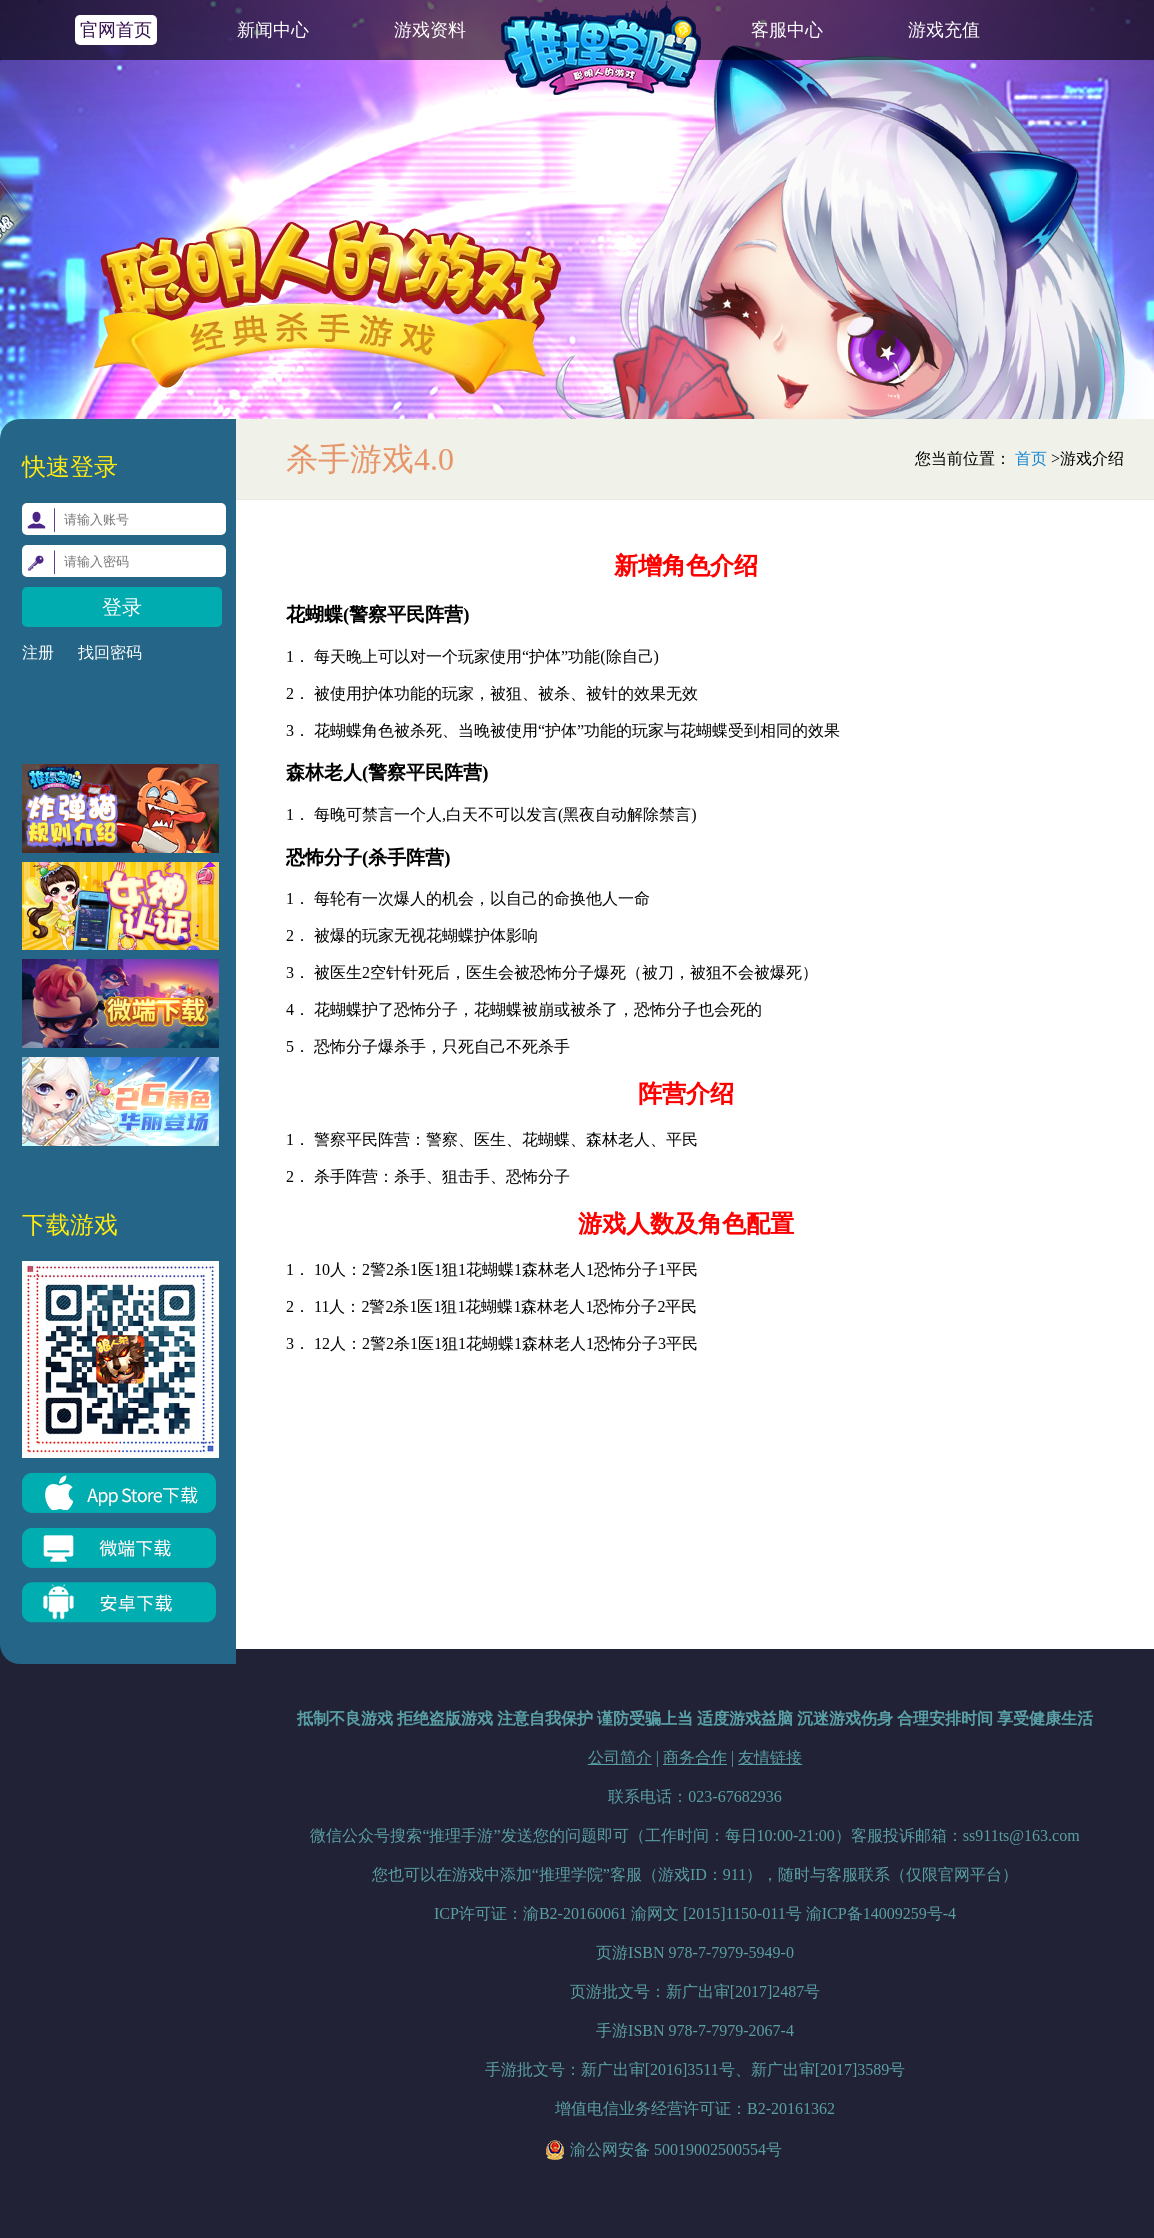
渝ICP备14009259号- (881, 1913)
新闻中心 (273, 30)
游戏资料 (430, 30)
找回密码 (110, 652)
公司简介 (620, 1757)
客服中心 (787, 30)
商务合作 (695, 1757)
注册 (38, 652)
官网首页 (116, 30)
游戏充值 (944, 30)
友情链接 (770, 1757)
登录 (122, 607)
